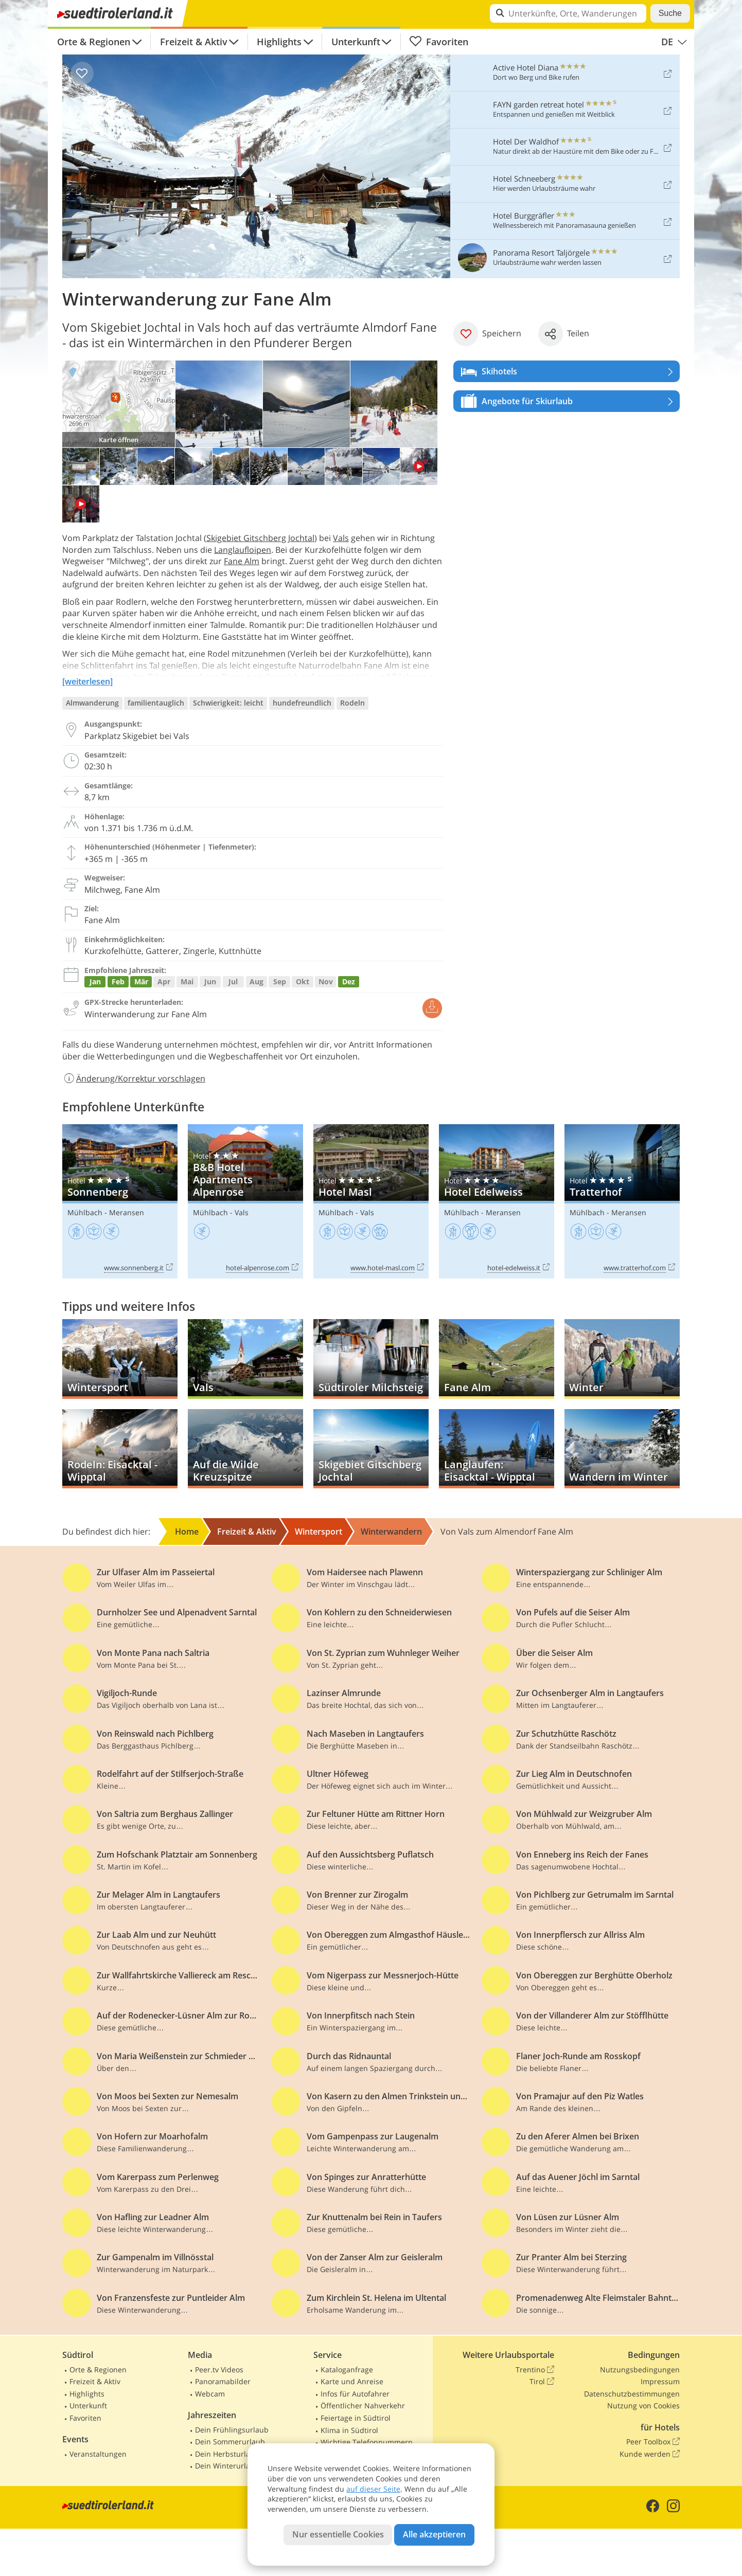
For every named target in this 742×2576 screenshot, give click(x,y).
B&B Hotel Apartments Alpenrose (245, 1201)
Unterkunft (355, 41)
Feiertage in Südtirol (356, 2418)
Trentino (535, 2370)
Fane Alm (241, 561)
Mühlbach (84, 1212)
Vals (341, 538)
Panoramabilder (223, 2381)
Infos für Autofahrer (355, 2394)
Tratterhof (622, 1201)
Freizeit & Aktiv (193, 41)
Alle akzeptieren (434, 2534)
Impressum (660, 2381)
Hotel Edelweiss (496, 1201)
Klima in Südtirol (349, 2430)
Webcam (210, 2394)
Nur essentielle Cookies (338, 2534)
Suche (670, 13)
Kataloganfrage (347, 2369)
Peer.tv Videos (219, 2369)
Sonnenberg (120, 1201)
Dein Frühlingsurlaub (232, 2430)
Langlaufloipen (242, 549)
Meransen (126, 1212)
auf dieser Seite (373, 2489)
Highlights (279, 41)
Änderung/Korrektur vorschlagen (133, 1078)
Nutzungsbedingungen (640, 2369)
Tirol (541, 2381)
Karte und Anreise (352, 2381)
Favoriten (439, 41)
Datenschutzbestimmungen (632, 2394)
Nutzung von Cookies (643, 2405)
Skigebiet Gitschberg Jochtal (260, 538)
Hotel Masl (371, 1201)
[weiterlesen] (87, 681)
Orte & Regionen (93, 41)
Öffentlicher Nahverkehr (363, 2405)
